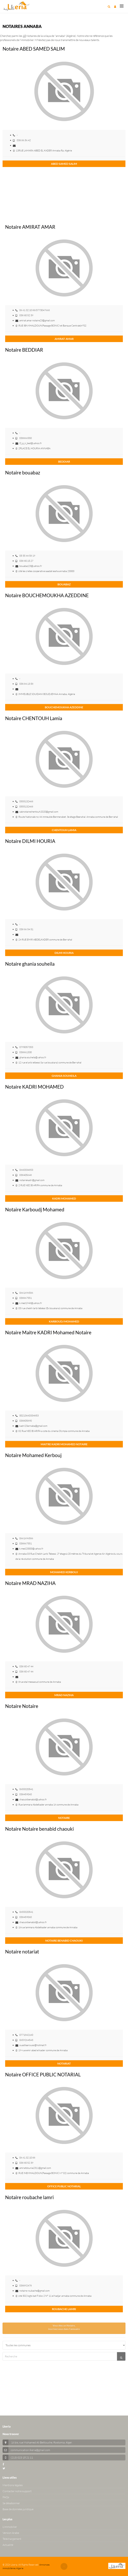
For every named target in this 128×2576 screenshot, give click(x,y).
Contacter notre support (17, 2491)
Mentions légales (13, 2485)
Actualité (8, 2545)
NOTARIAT (64, 2063)
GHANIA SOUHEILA (64, 1075)
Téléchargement (12, 2539)
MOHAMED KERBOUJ (64, 1572)
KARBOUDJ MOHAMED (64, 1321)
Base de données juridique (18, 2509)
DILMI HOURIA (64, 952)
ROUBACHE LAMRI (64, 2309)
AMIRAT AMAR (64, 338)
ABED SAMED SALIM (64, 163)
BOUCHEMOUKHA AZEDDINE (64, 707)
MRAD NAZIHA (64, 1695)
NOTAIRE (64, 1817)
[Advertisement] (64, 196)
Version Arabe (11, 2533)
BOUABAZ (64, 584)
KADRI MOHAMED (64, 1198)
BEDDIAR (64, 461)
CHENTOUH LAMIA (64, 830)
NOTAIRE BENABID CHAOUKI (64, 1940)
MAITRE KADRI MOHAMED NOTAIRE (64, 1444)
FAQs (6, 2497)
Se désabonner (11, 2503)
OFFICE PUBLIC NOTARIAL (64, 2186)
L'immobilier (10, 2527)
